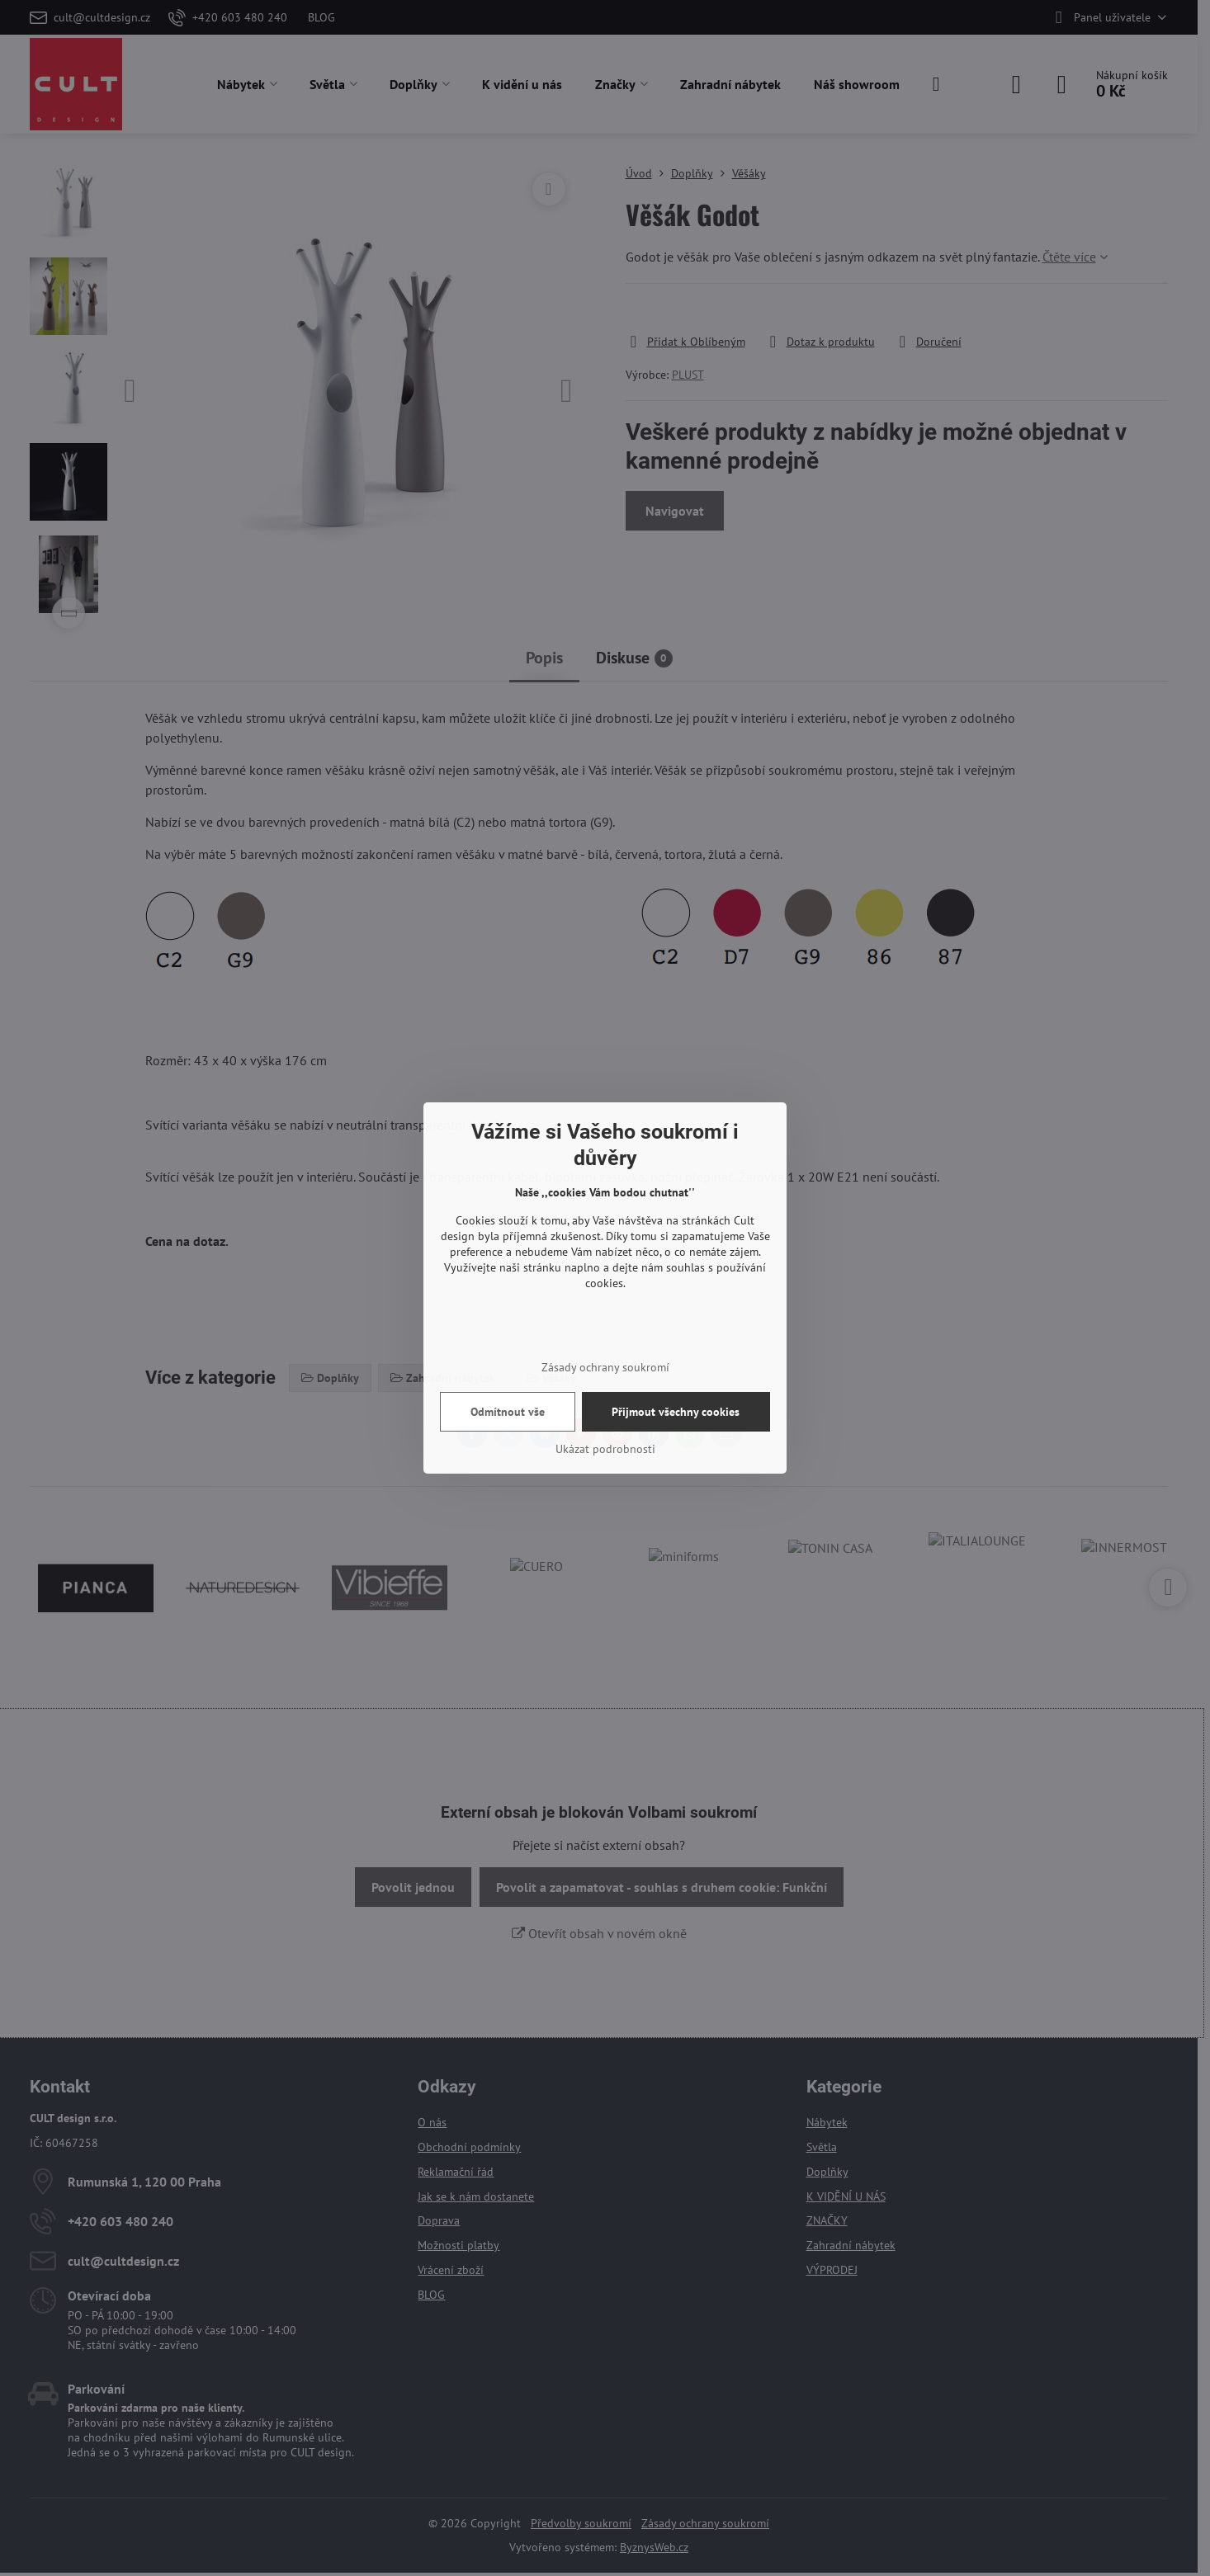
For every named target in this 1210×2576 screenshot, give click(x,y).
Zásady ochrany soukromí (605, 1367)
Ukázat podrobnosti (605, 1448)
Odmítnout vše (507, 1411)
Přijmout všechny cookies (676, 1411)
